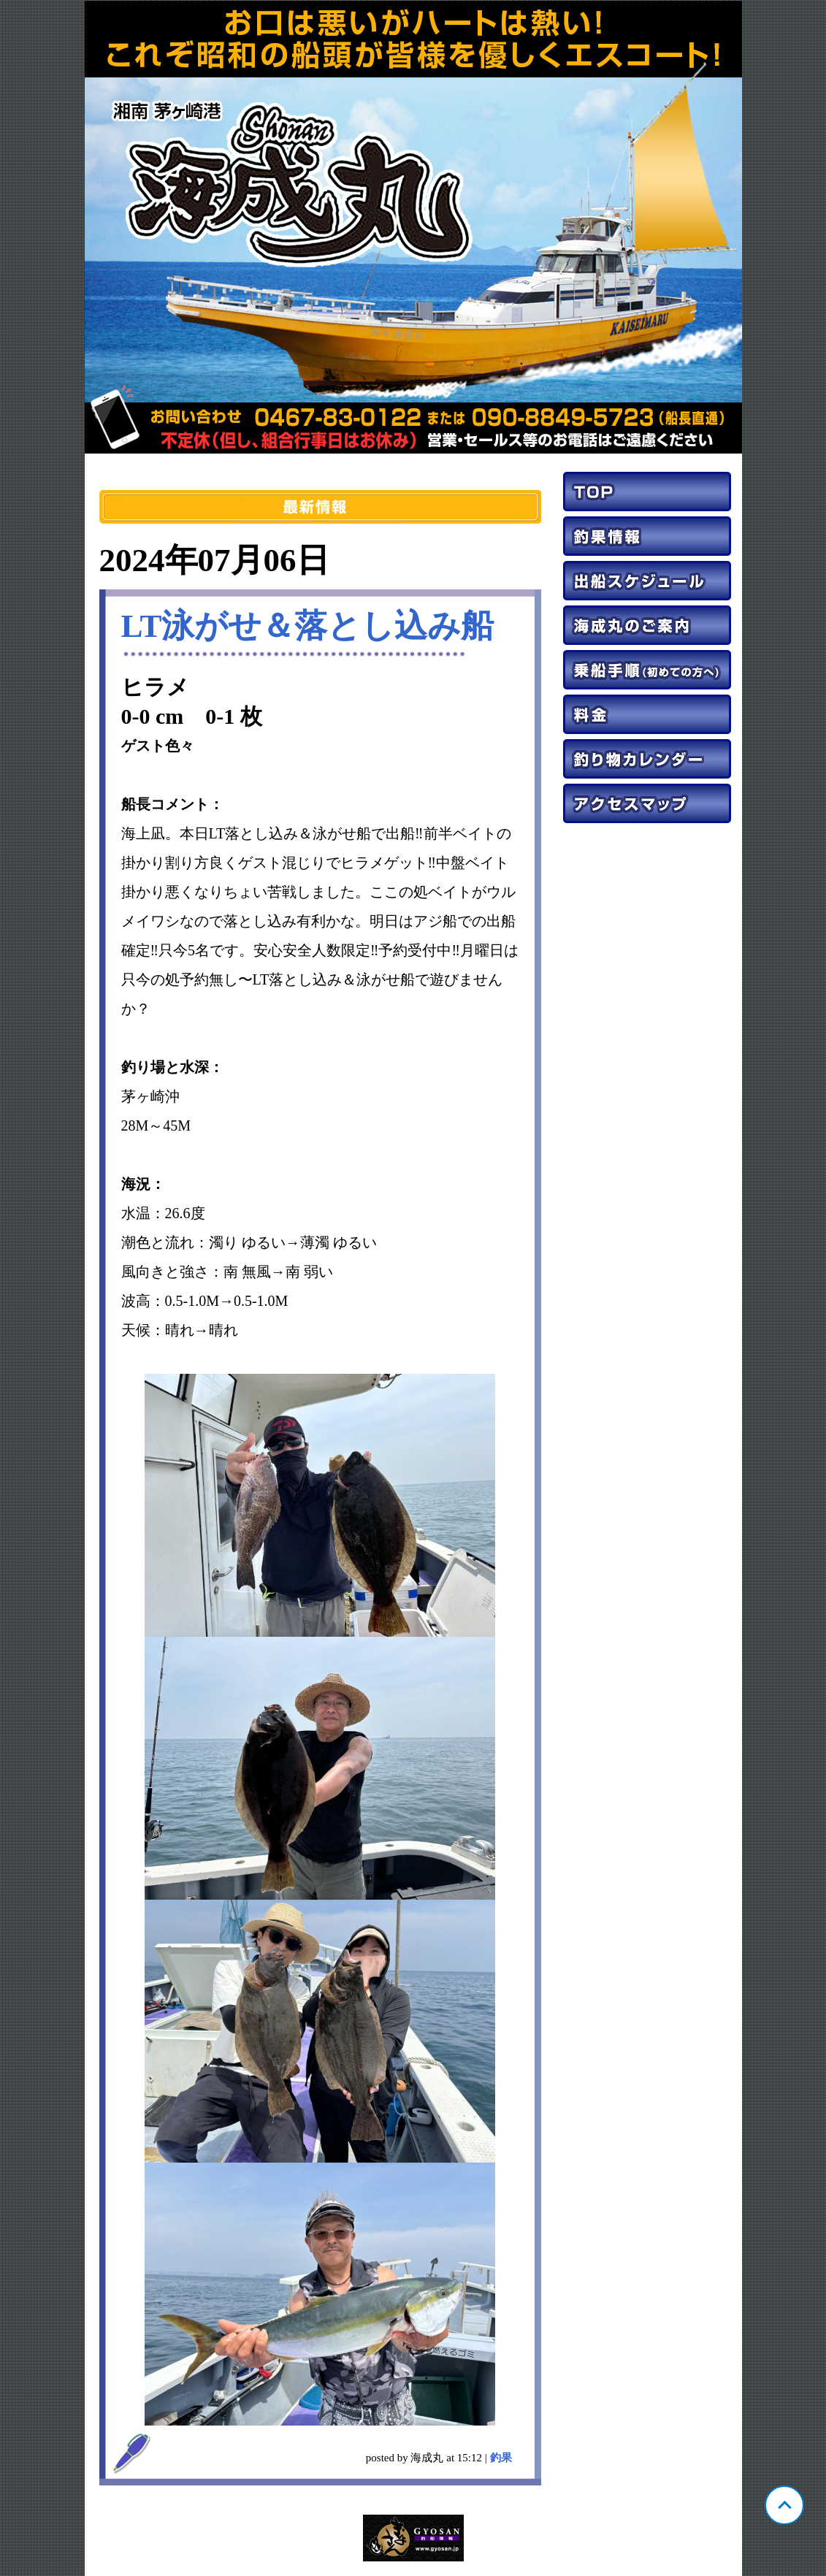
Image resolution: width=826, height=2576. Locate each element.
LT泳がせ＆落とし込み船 (307, 626)
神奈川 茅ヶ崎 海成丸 (413, 227)
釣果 (501, 2458)
